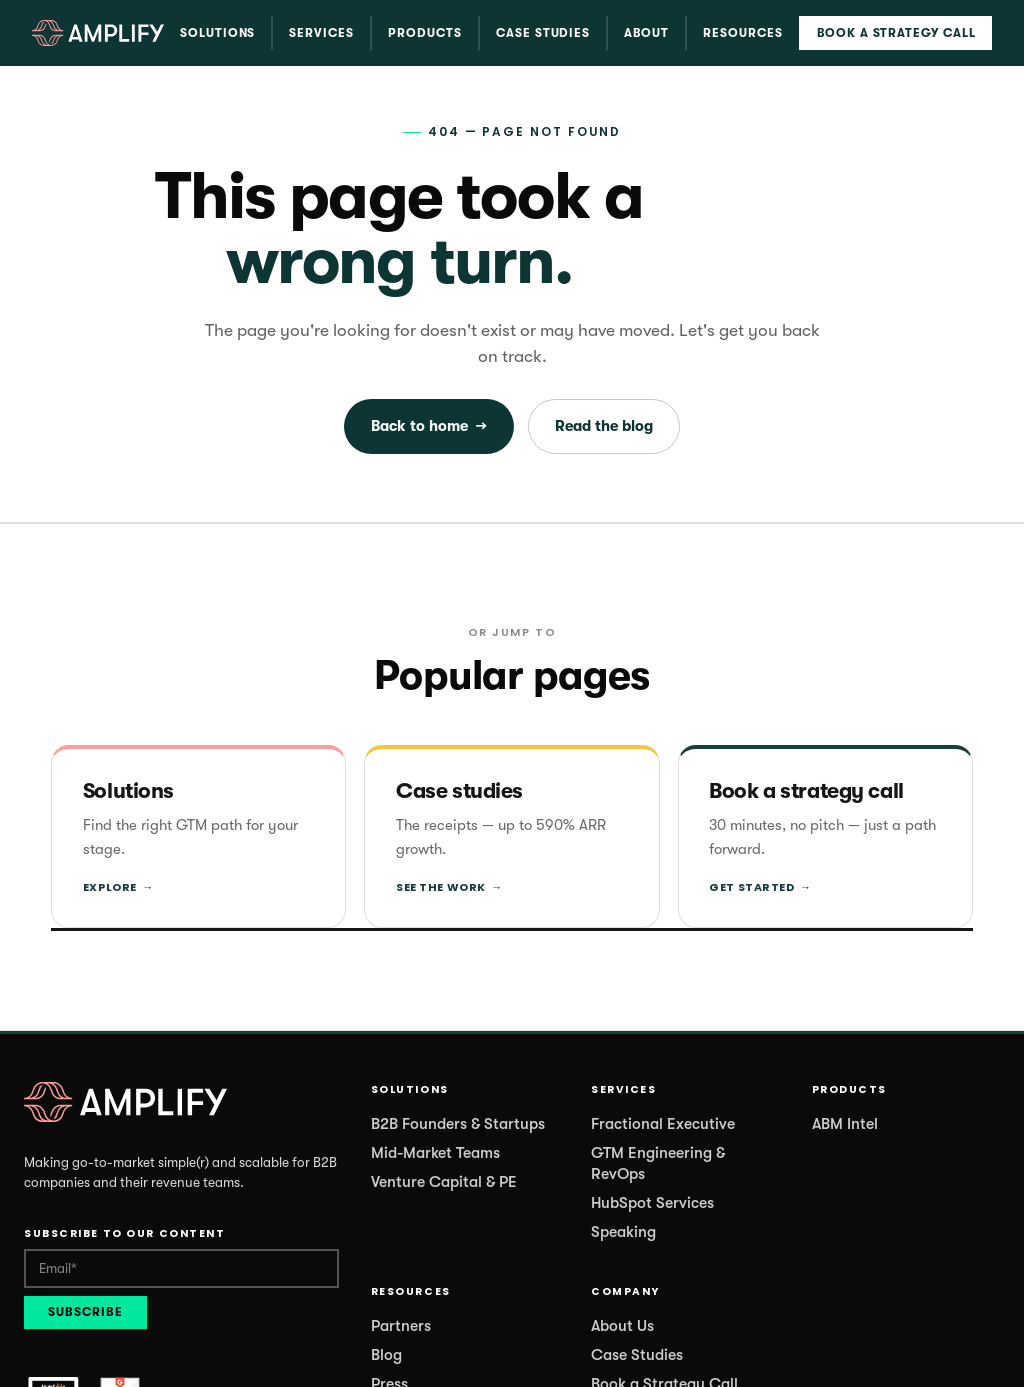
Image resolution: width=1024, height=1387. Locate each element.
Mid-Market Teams (435, 1153)
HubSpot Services (652, 1203)
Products (425, 33)
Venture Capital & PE (444, 1182)
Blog (386, 1355)
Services (321, 33)
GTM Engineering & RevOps (658, 1163)
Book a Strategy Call (896, 33)
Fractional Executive (663, 1124)
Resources (743, 33)
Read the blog (604, 426)
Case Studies (543, 33)
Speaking (623, 1232)
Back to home (429, 426)
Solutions (218, 33)
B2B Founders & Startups (458, 1124)
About (646, 33)
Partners (401, 1326)
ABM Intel (845, 1124)
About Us (622, 1326)
